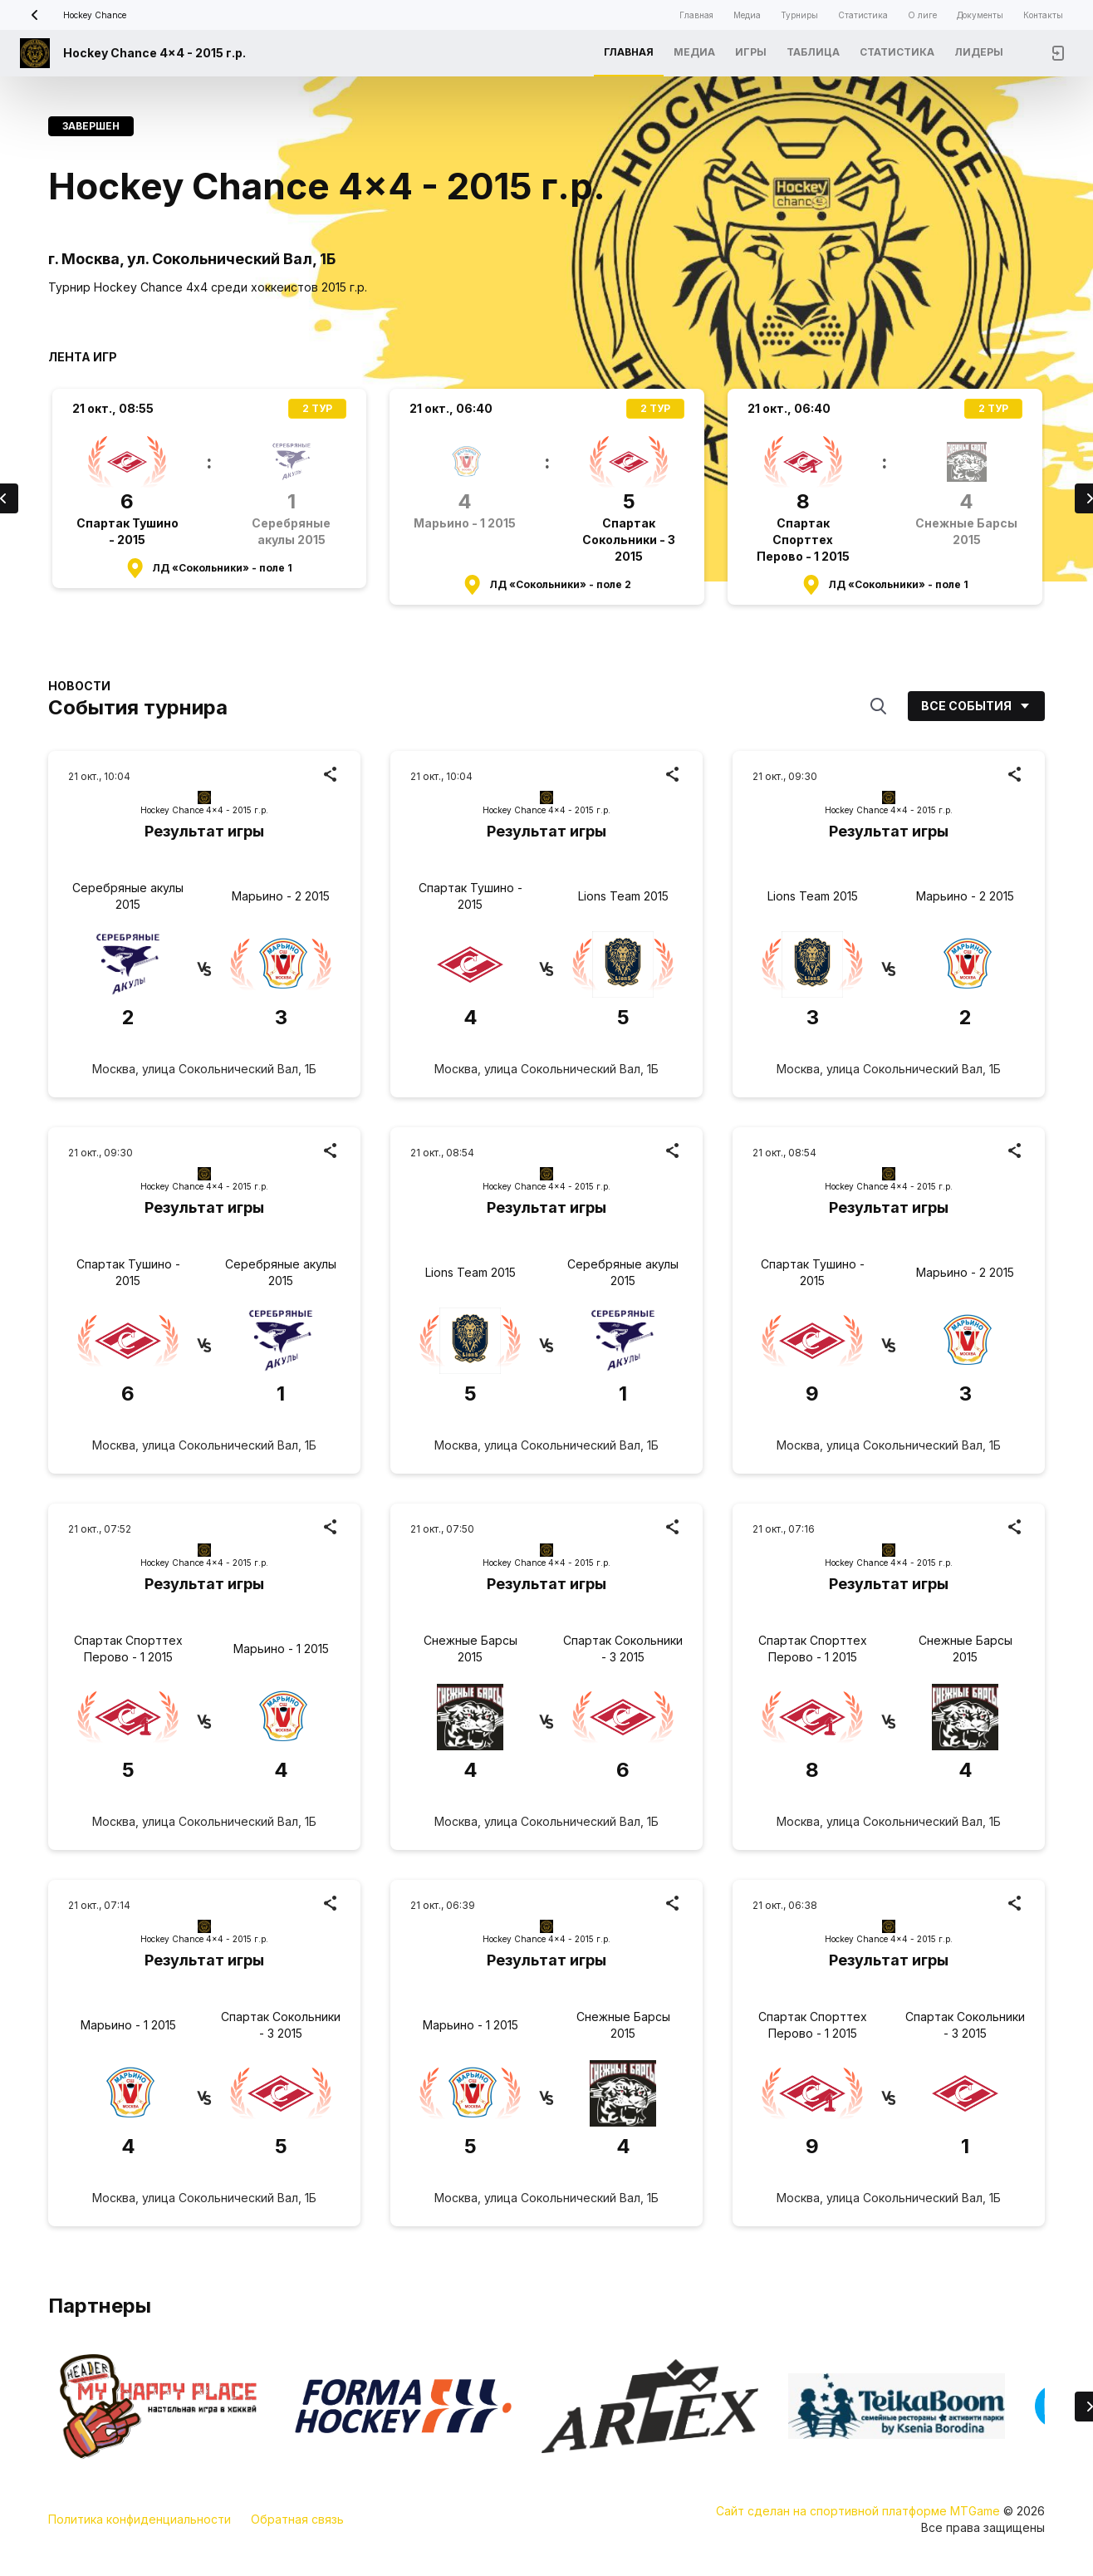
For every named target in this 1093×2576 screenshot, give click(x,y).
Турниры (799, 15)
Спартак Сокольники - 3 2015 (623, 1648)
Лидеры (978, 52)
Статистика (863, 15)
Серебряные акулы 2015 (128, 896)
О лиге (922, 15)
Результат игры (204, 831)
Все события (976, 706)
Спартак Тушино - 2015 (470, 896)
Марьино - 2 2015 (281, 896)
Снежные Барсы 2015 (470, 1648)
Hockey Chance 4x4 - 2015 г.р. (154, 53)
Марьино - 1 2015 (281, 1648)
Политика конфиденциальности (139, 2519)
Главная (696, 15)
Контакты (1043, 15)
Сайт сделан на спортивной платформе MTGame (859, 2511)
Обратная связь (297, 2519)
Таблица (813, 52)
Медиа (747, 15)
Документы (980, 15)
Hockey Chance (73, 15)
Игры (751, 52)
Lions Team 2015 (623, 896)
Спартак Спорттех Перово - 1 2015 (128, 1648)
